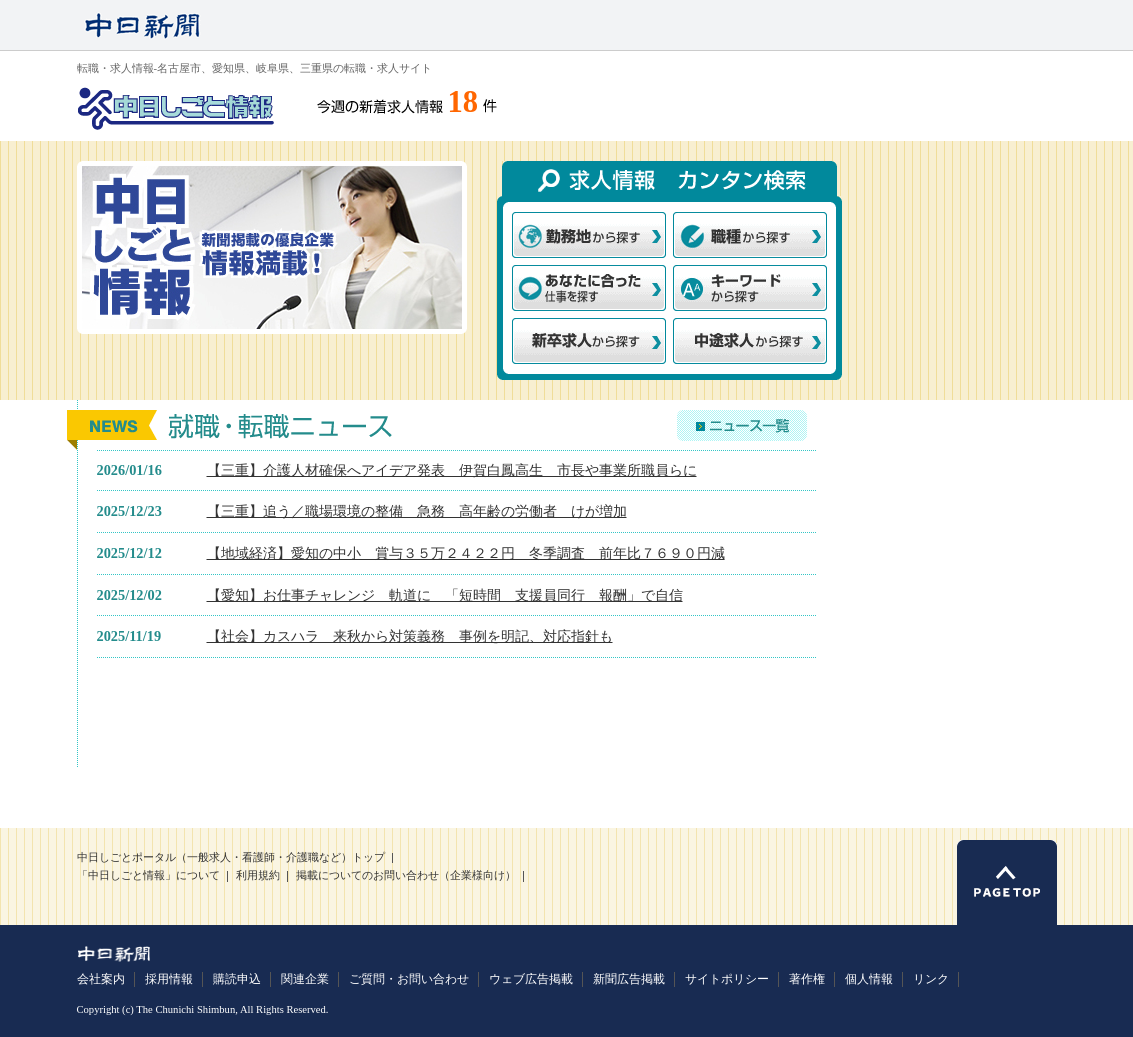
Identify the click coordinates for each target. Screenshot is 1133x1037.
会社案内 (101, 979)
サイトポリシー (727, 979)
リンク (931, 979)
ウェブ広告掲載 (531, 979)
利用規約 (258, 875)
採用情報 (169, 979)
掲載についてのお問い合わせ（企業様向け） (406, 875)
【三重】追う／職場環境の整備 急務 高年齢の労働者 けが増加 (417, 511)
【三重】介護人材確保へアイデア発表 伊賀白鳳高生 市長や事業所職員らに (452, 470)
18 (463, 102)
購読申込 (237, 979)
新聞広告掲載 (629, 979)
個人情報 (869, 979)
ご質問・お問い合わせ (409, 979)
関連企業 (305, 979)
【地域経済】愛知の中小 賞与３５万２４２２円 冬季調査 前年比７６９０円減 (466, 553)
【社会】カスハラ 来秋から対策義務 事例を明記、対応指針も (410, 636)
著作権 (807, 979)
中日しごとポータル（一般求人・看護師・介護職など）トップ (231, 857)
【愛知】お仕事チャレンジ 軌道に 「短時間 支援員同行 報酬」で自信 (445, 595)
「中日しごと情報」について (148, 875)
